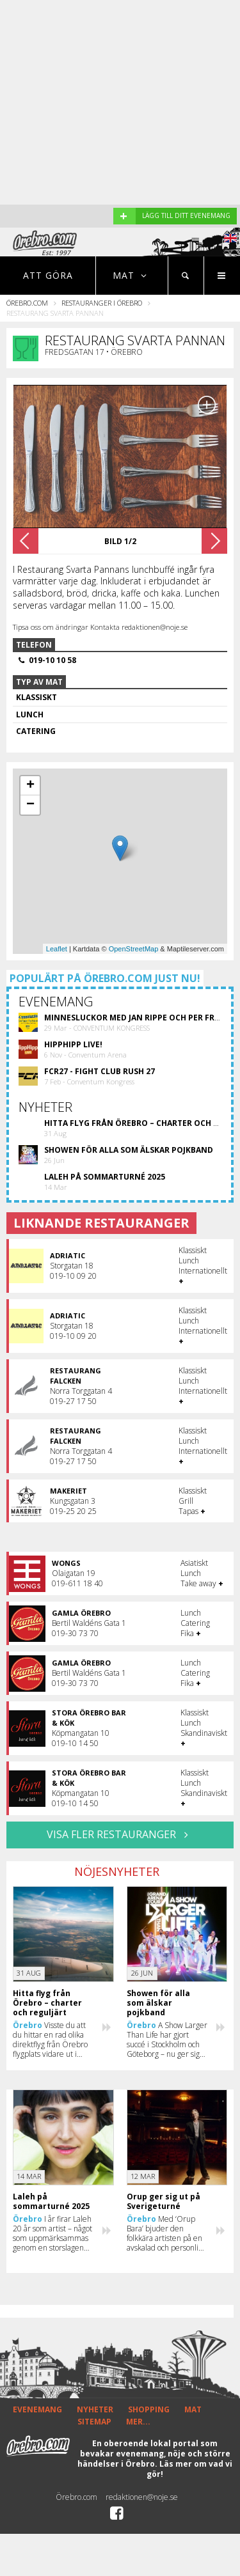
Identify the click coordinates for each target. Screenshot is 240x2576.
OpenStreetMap (134, 949)
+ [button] (30, 785)
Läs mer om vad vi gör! (189, 2468)
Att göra (48, 275)
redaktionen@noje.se (142, 2497)
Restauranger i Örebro (101, 303)
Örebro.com (27, 303)
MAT (193, 2409)
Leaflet (56, 949)
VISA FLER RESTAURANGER (120, 1834)
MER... (138, 2421)
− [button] (30, 805)
